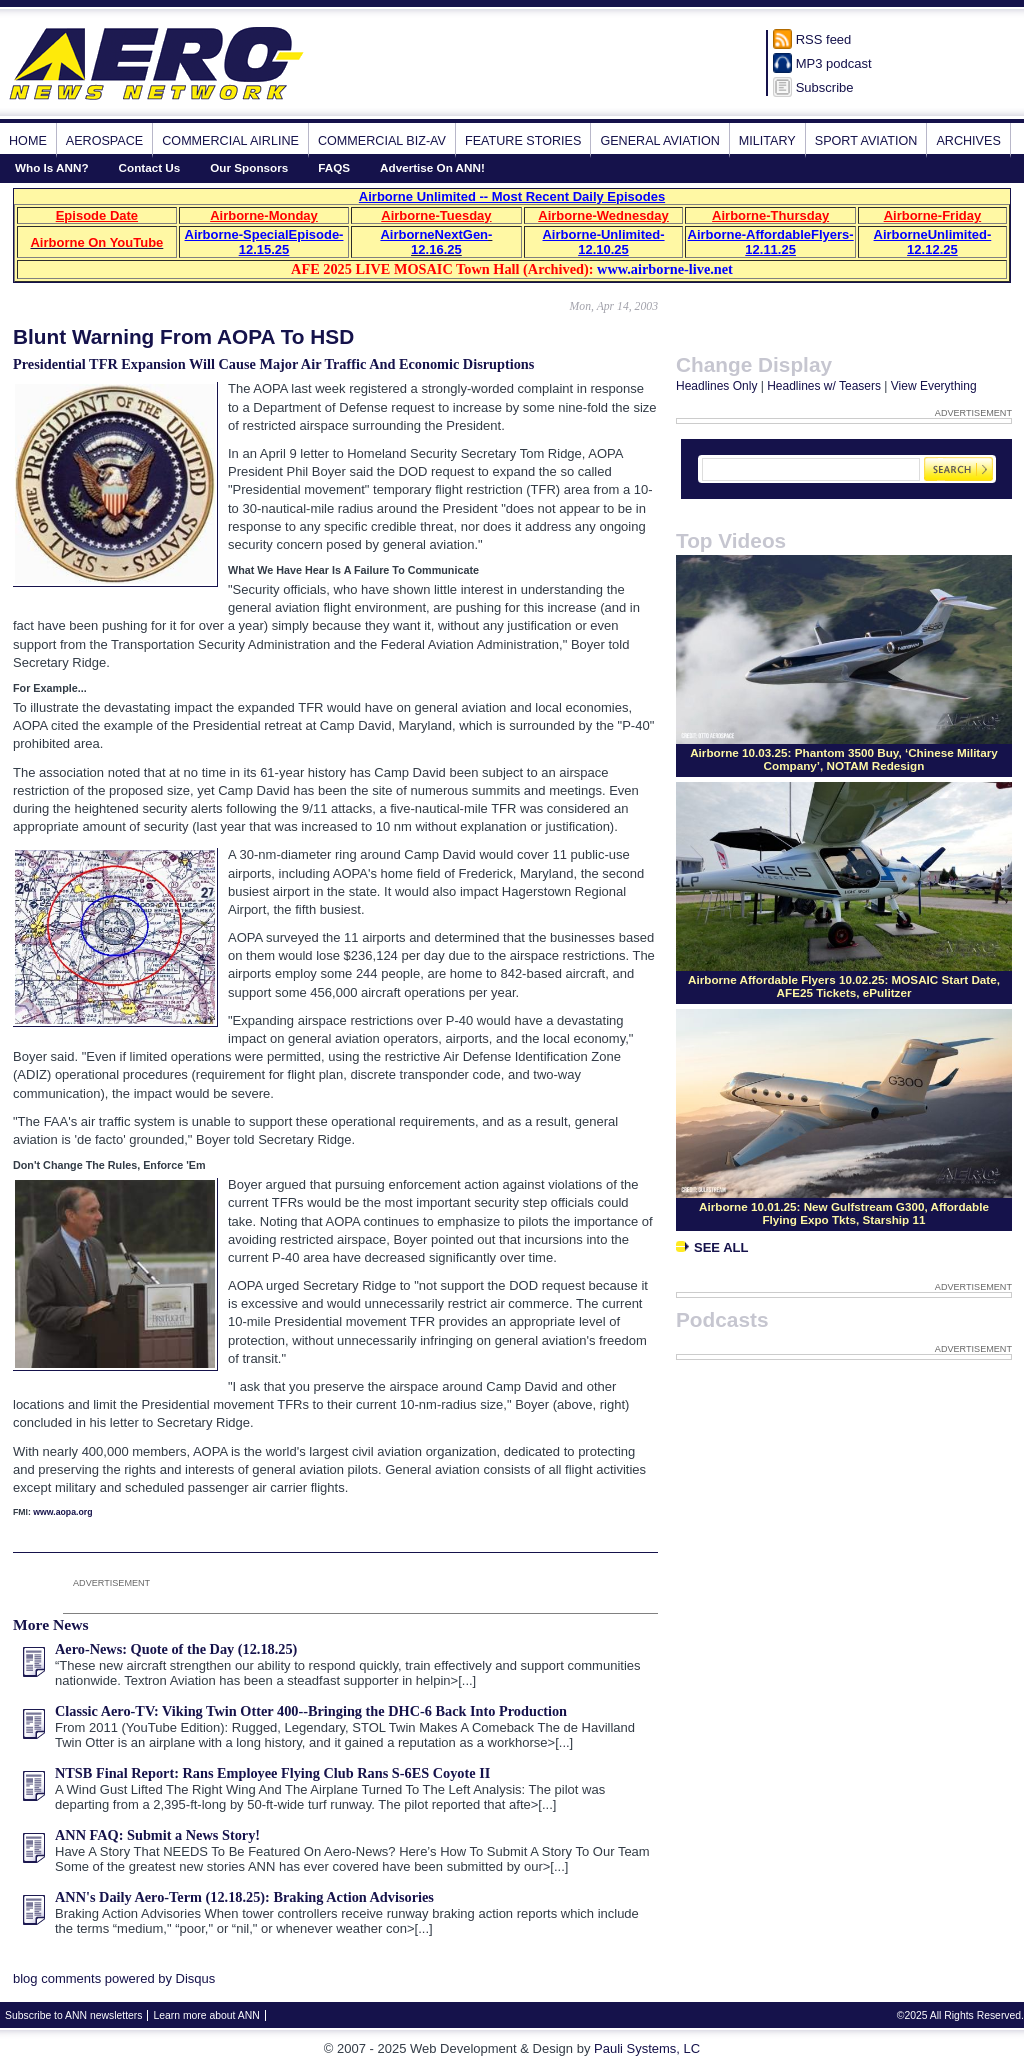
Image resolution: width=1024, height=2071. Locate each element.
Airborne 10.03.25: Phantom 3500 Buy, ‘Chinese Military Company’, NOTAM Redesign (844, 759)
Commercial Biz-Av (382, 141)
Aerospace (104, 141)
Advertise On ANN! (432, 167)
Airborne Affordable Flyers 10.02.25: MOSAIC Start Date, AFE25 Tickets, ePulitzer (844, 986)
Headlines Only (716, 386)
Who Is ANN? (52, 167)
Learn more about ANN (206, 2015)
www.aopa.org (62, 1512)
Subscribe (825, 87)
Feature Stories (523, 141)
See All (712, 1247)
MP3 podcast (834, 63)
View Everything (934, 386)
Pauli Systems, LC (647, 2048)
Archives (968, 141)
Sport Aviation (866, 141)
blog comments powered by (114, 1978)
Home (28, 141)
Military (767, 141)
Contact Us (150, 167)
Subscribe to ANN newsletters (73, 2015)
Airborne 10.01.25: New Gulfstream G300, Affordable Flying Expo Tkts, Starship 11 (844, 1213)
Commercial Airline (230, 141)
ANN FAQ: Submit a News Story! (157, 1835)
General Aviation (659, 141)
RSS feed (824, 39)
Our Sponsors (249, 167)
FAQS (334, 167)
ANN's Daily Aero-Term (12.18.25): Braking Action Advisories (244, 1897)
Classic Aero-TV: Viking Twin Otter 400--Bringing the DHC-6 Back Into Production (311, 1711)
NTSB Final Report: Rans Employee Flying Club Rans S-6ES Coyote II (272, 1773)
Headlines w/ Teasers (824, 386)
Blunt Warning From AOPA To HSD (183, 336)
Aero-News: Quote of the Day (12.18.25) (176, 1649)
